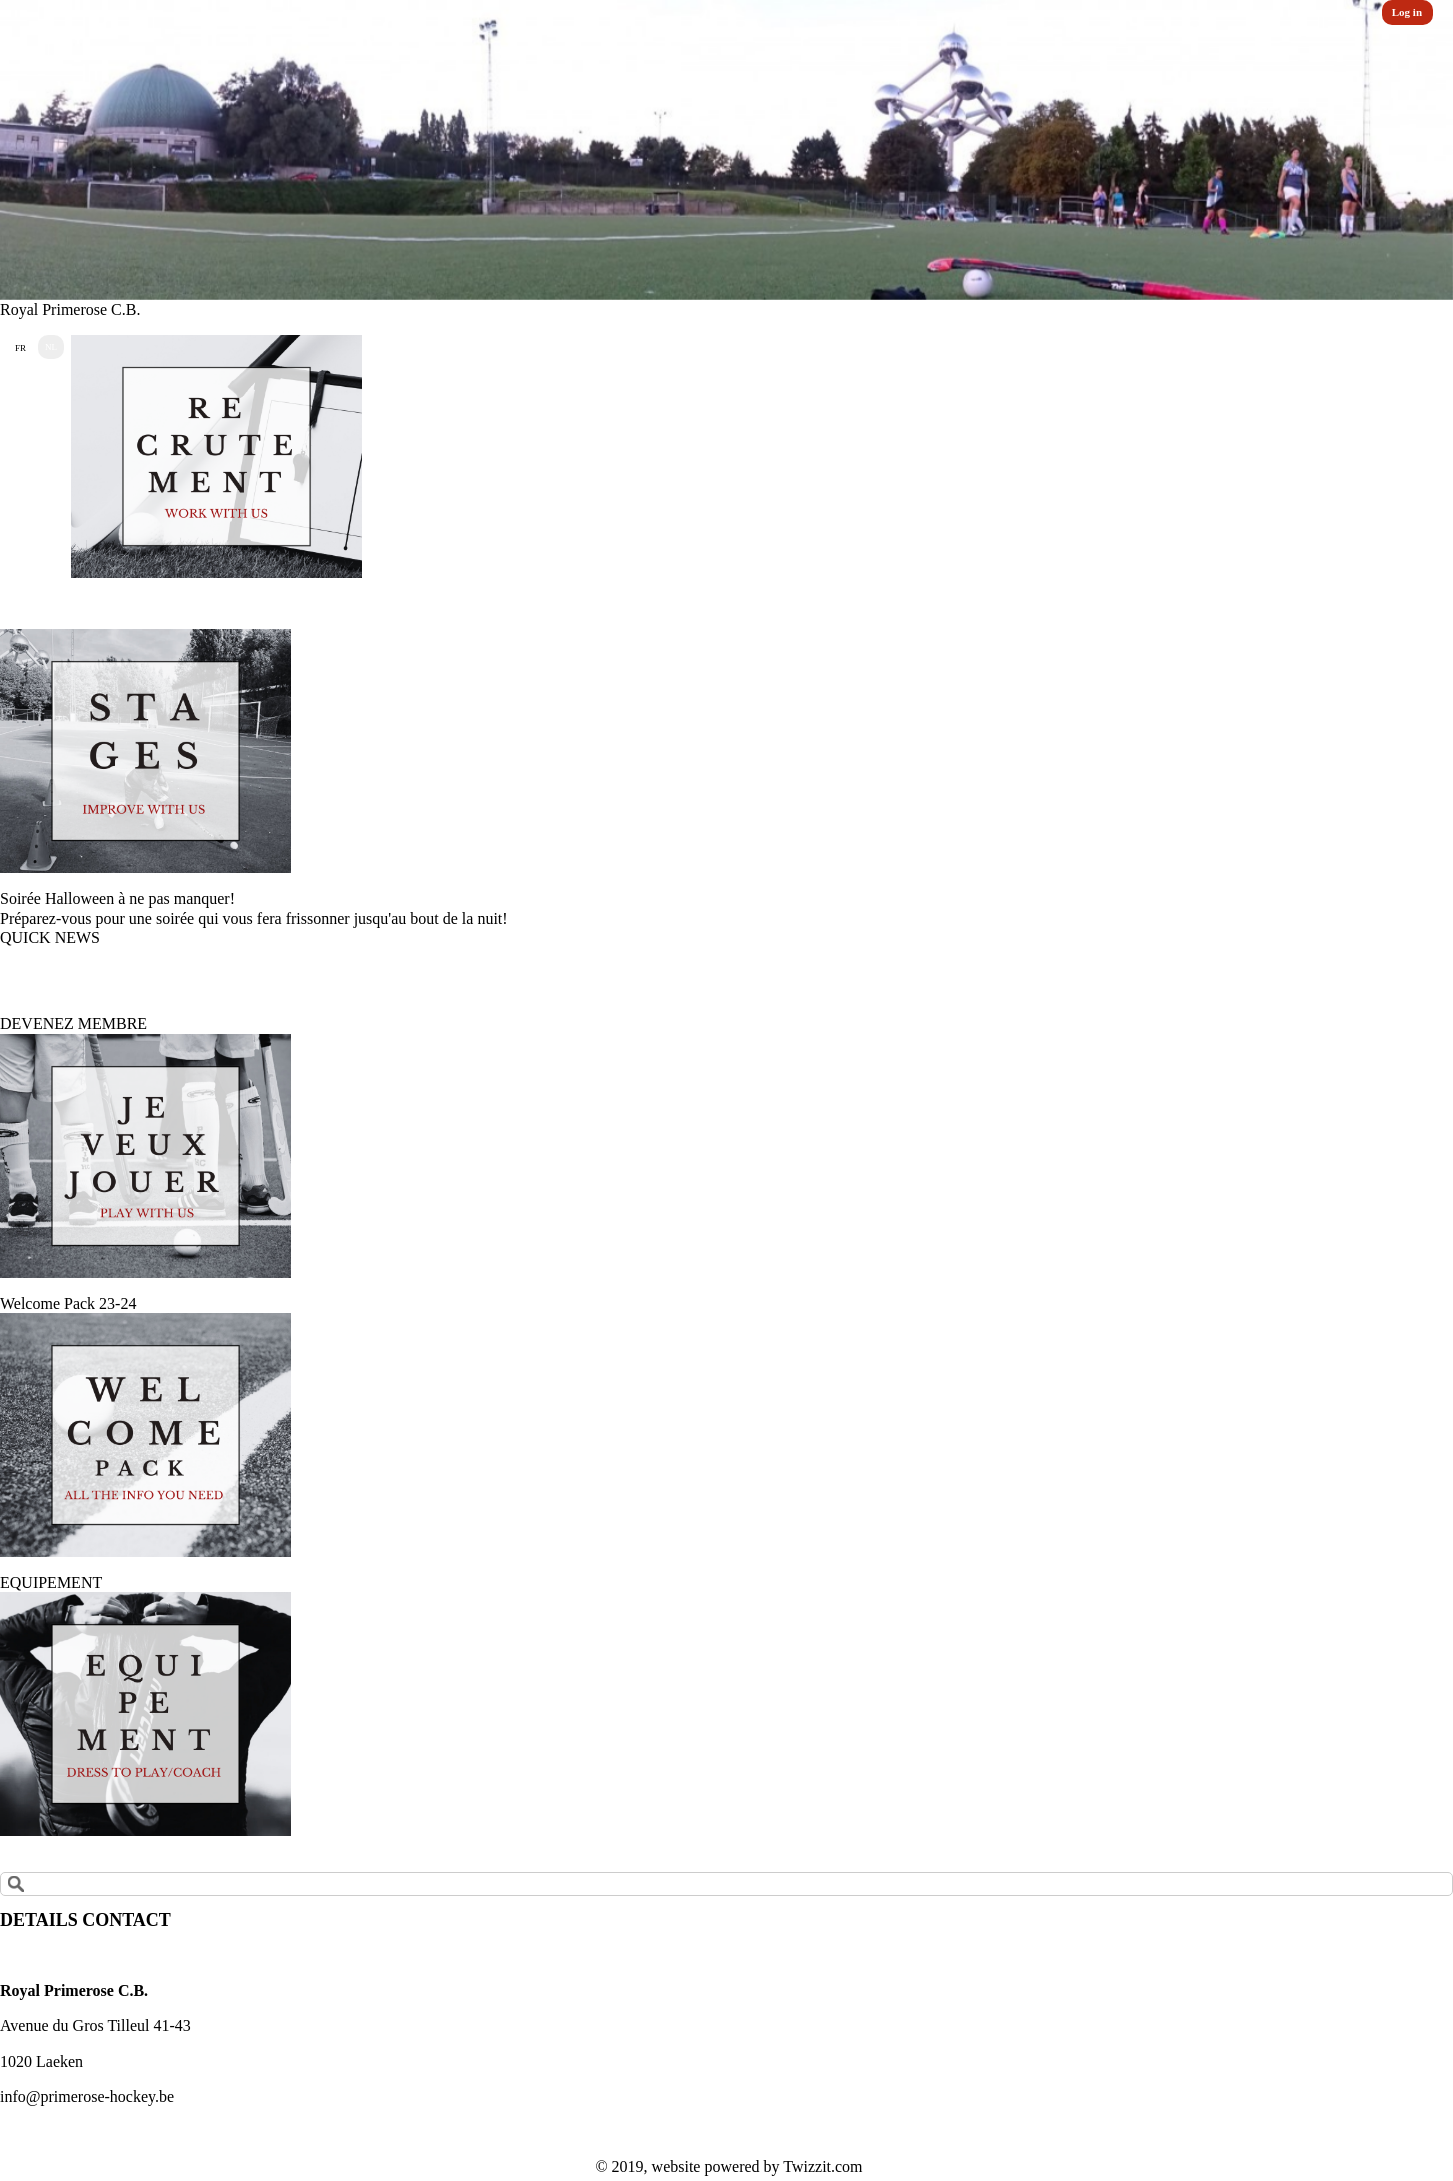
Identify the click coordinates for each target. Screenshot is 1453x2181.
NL (51, 347)
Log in (1407, 12)
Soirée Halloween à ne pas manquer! (117, 898)
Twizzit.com (822, 2166)
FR (20, 348)
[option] (726, 150)
